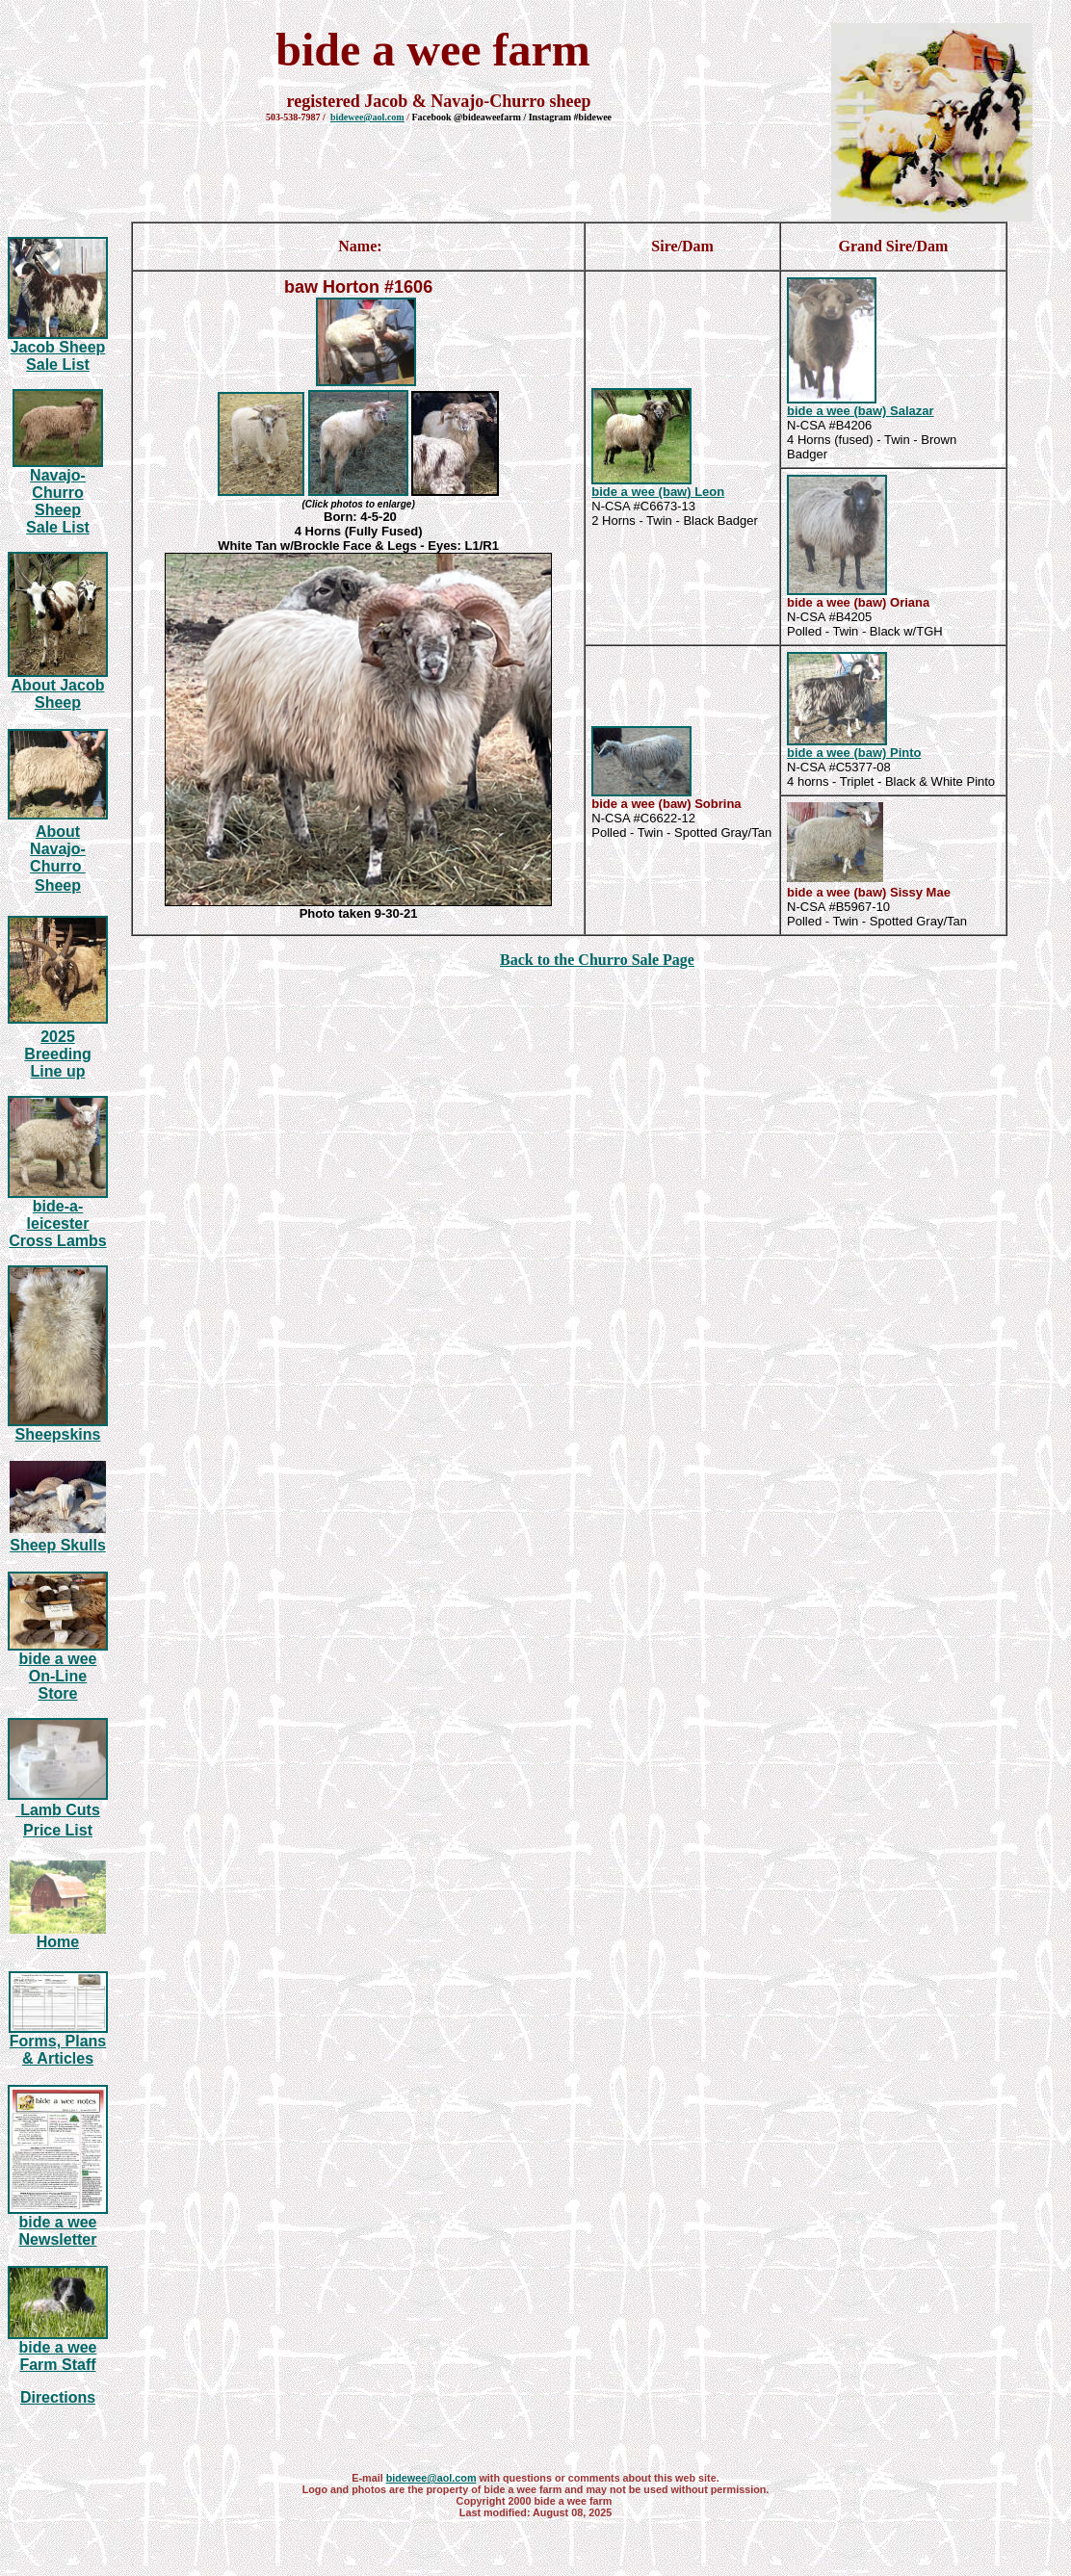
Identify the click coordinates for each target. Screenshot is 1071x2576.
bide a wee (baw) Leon (657, 491)
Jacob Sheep (58, 347)
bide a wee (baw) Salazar (860, 410)
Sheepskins (58, 1434)
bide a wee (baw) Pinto (854, 752)
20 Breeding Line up (57, 1054)
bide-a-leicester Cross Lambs (57, 1223)
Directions (57, 2397)
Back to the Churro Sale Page (597, 959)
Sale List (58, 364)
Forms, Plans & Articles (58, 2050)
